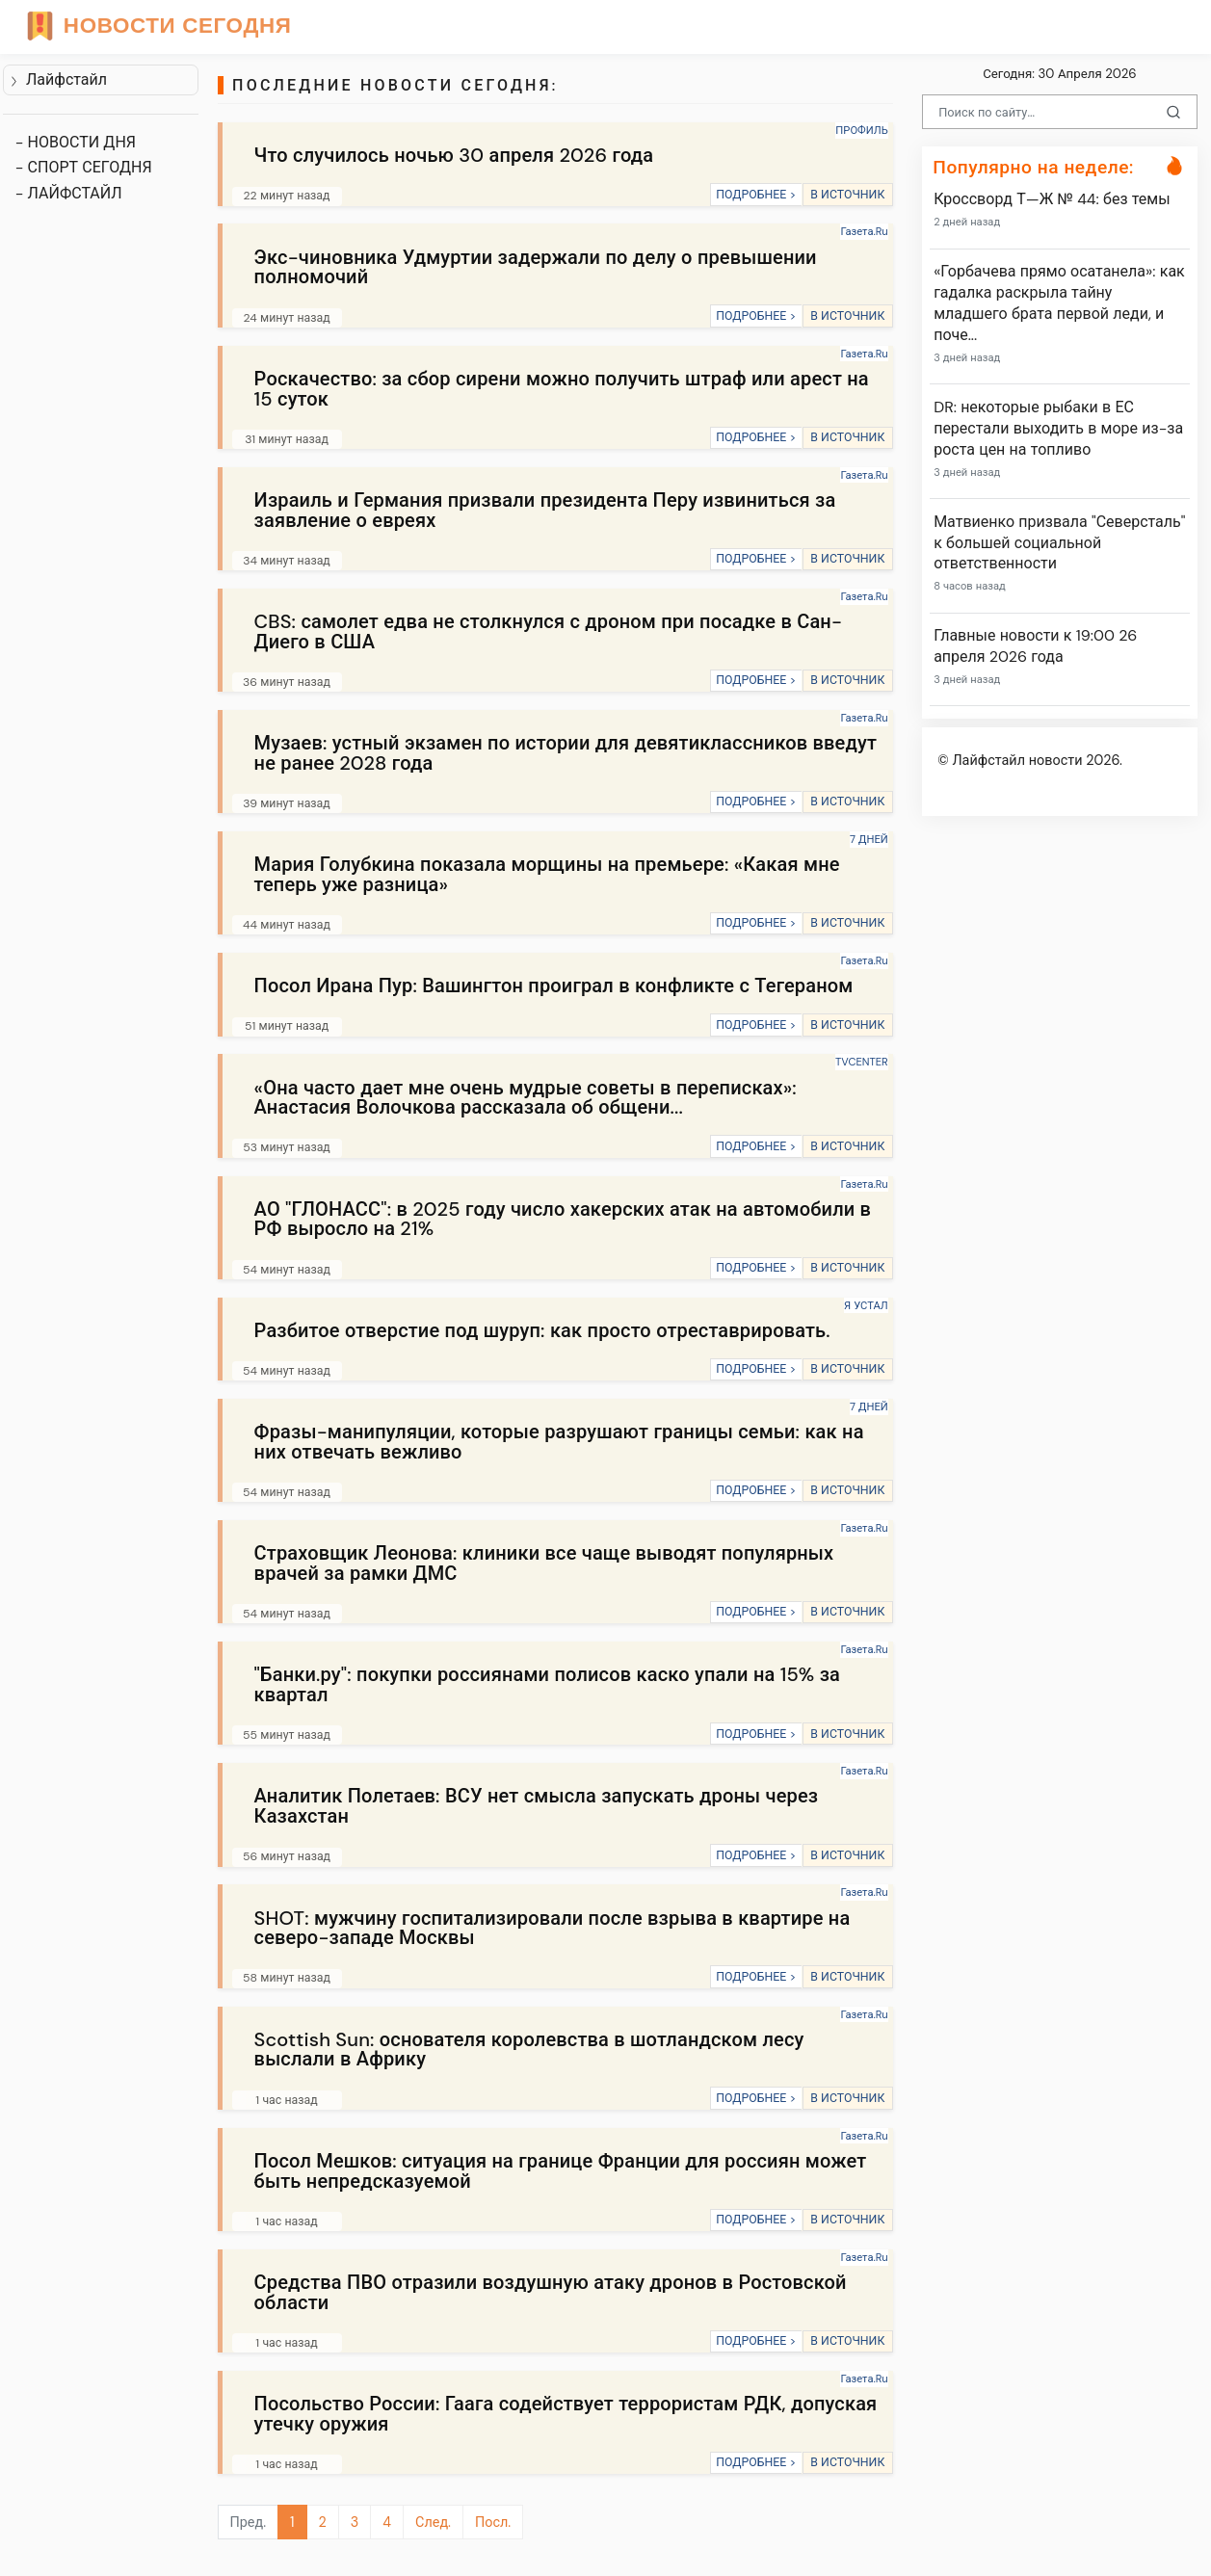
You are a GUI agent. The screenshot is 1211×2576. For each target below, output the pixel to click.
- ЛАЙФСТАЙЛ (68, 193)
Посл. (493, 2522)
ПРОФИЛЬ (861, 130)
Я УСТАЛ (866, 1305)
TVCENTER (861, 1061)
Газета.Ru (863, 231)
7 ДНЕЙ (869, 839)
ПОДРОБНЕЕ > (756, 194)
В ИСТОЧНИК (847, 194)
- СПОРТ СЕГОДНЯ (83, 167)
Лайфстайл (58, 79)
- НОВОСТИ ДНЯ (75, 142)
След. (433, 2522)
